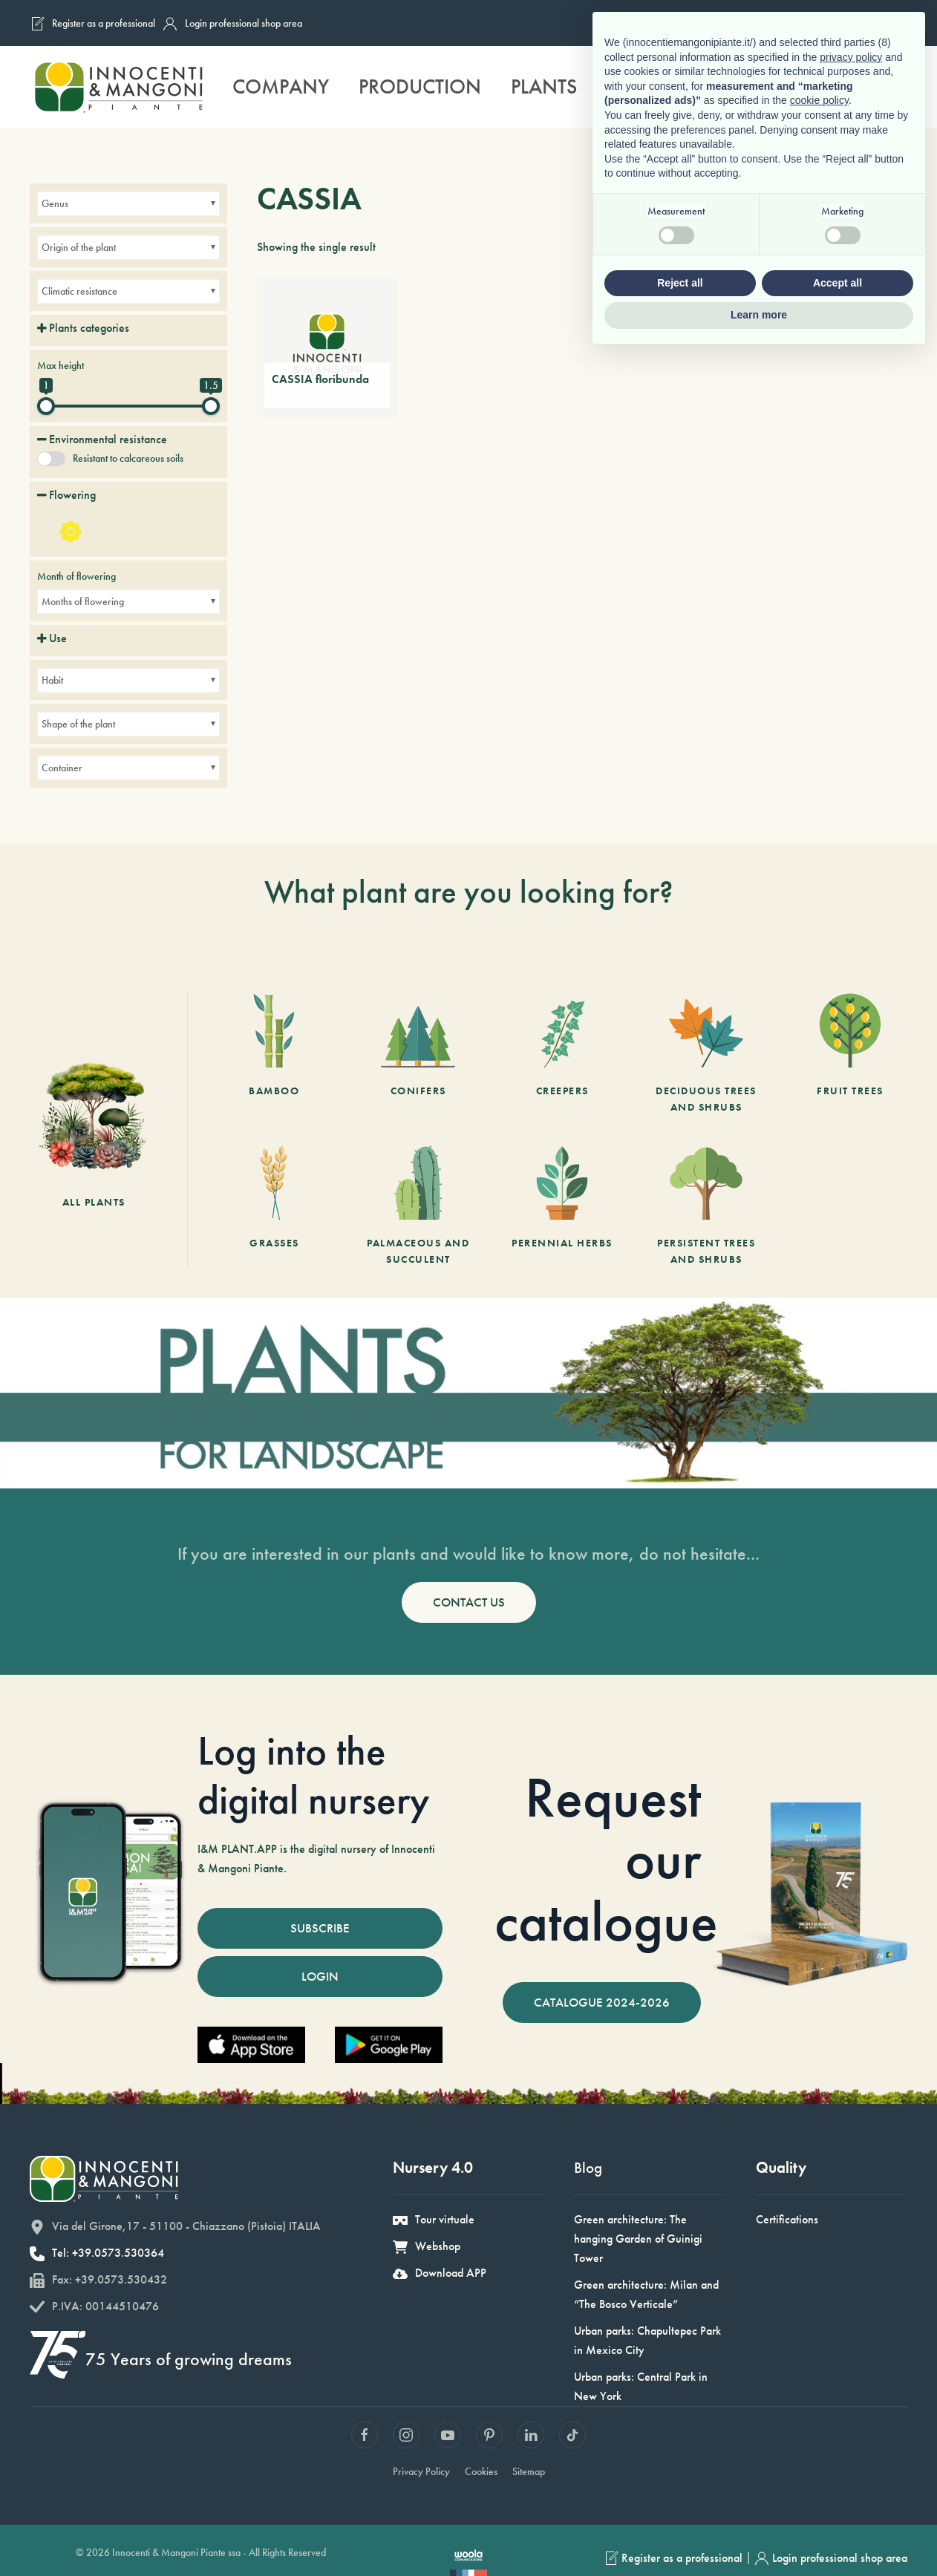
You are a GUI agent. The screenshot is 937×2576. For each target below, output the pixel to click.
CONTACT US (469, 1602)
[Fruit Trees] (850, 1054)
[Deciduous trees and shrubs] (706, 1054)
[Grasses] (274, 1206)
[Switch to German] (859, 23)
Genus (55, 203)
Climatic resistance (79, 291)
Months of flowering (83, 601)
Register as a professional (92, 23)
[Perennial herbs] (562, 1206)
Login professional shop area (232, 23)
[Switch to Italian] (774, 23)
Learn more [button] (759, 2535)
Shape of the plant (78, 723)
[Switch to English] (831, 23)
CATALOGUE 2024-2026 (602, 2002)
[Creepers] (562, 1054)
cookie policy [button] (819, 2321)
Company (280, 86)
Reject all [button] (679, 2503)
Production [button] (420, 86)
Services (647, 86)
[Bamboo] (274, 1054)
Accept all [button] (837, 2503)
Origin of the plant (79, 247)
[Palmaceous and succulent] (418, 1206)
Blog (581, 2167)
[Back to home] (118, 87)
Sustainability (789, 86)
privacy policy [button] (851, 2278)
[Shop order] (886, 247)
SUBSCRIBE (320, 1928)
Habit (52, 680)
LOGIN (320, 1976)
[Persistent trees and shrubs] (706, 1206)
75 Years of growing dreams (175, 2358)
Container (62, 767)
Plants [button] (544, 86)
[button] (896, 87)
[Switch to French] (803, 23)
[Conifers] (418, 1054)
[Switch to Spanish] (887, 23)
